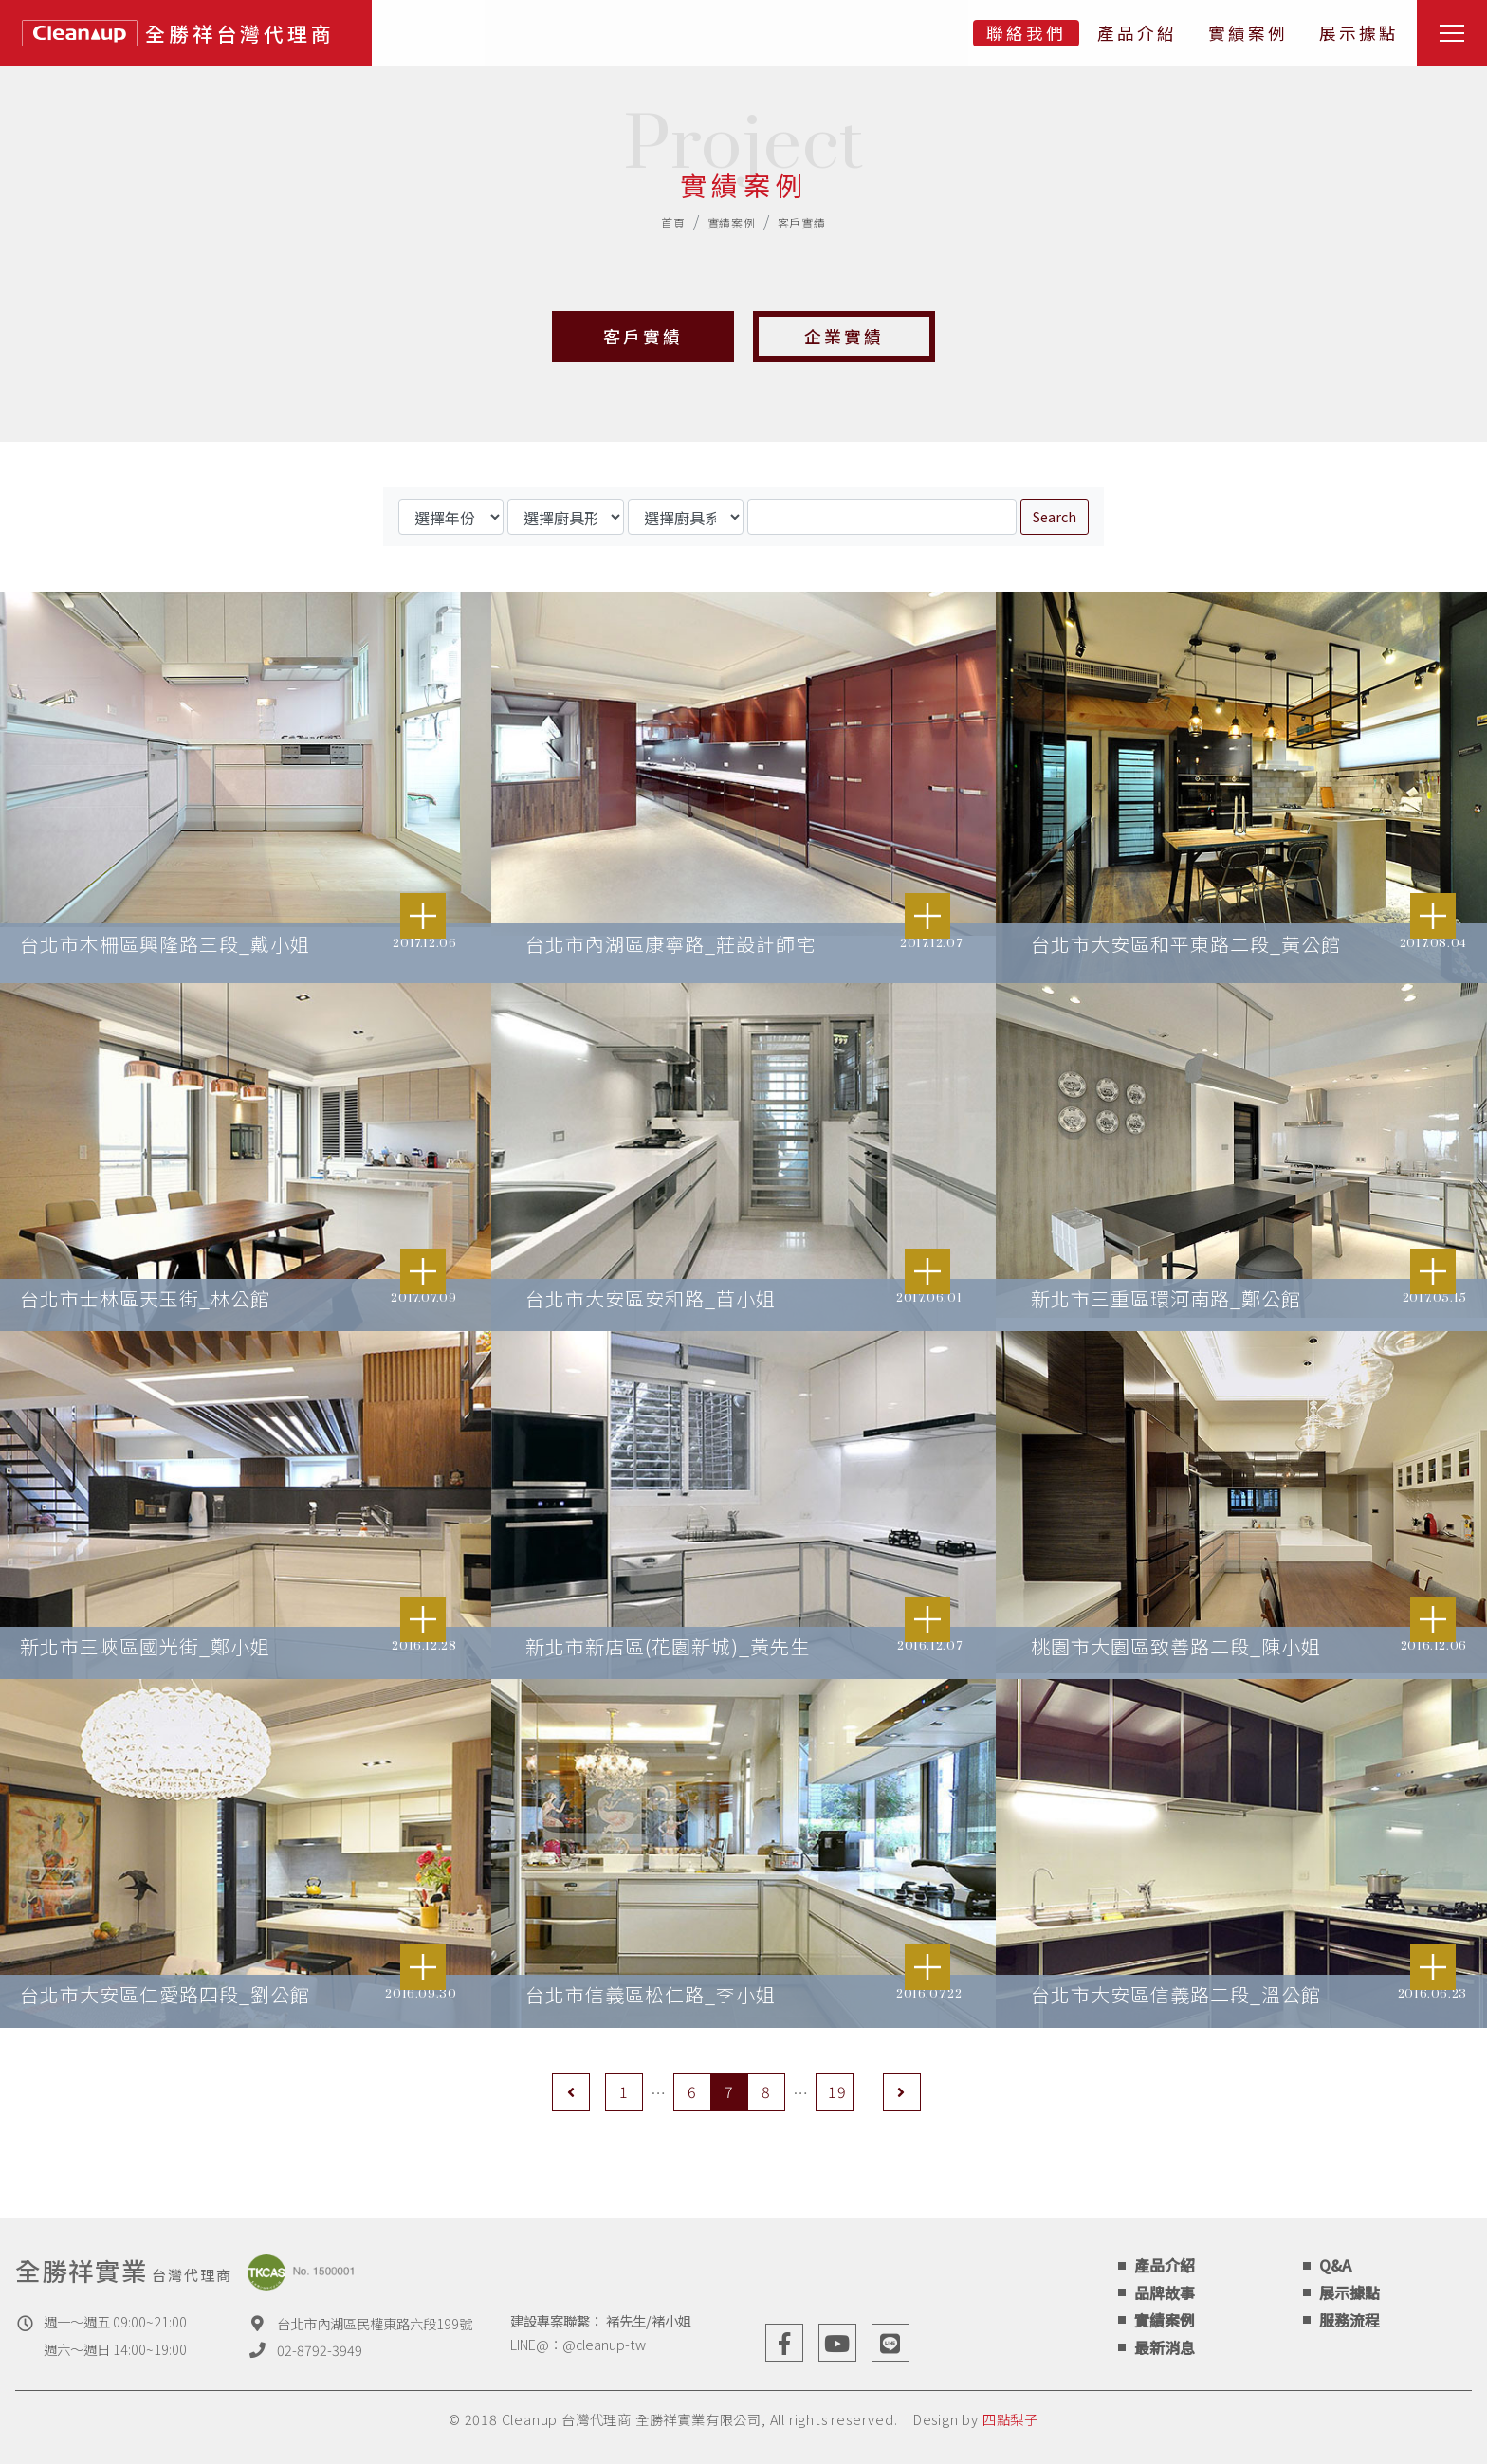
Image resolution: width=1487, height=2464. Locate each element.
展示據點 (1359, 33)
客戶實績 (802, 222)
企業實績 (844, 337)
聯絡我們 (1026, 33)
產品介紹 (1137, 33)
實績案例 (1248, 33)
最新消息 (1164, 2347)
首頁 (673, 222)
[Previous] (571, 2092)
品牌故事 (1164, 2292)
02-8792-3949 (319, 2350)
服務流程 (1349, 2320)
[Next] (902, 2092)
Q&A (1335, 2265)
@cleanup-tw (604, 2344)
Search (1054, 516)
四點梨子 (1010, 2419)
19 (837, 2091)
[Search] (882, 517)
